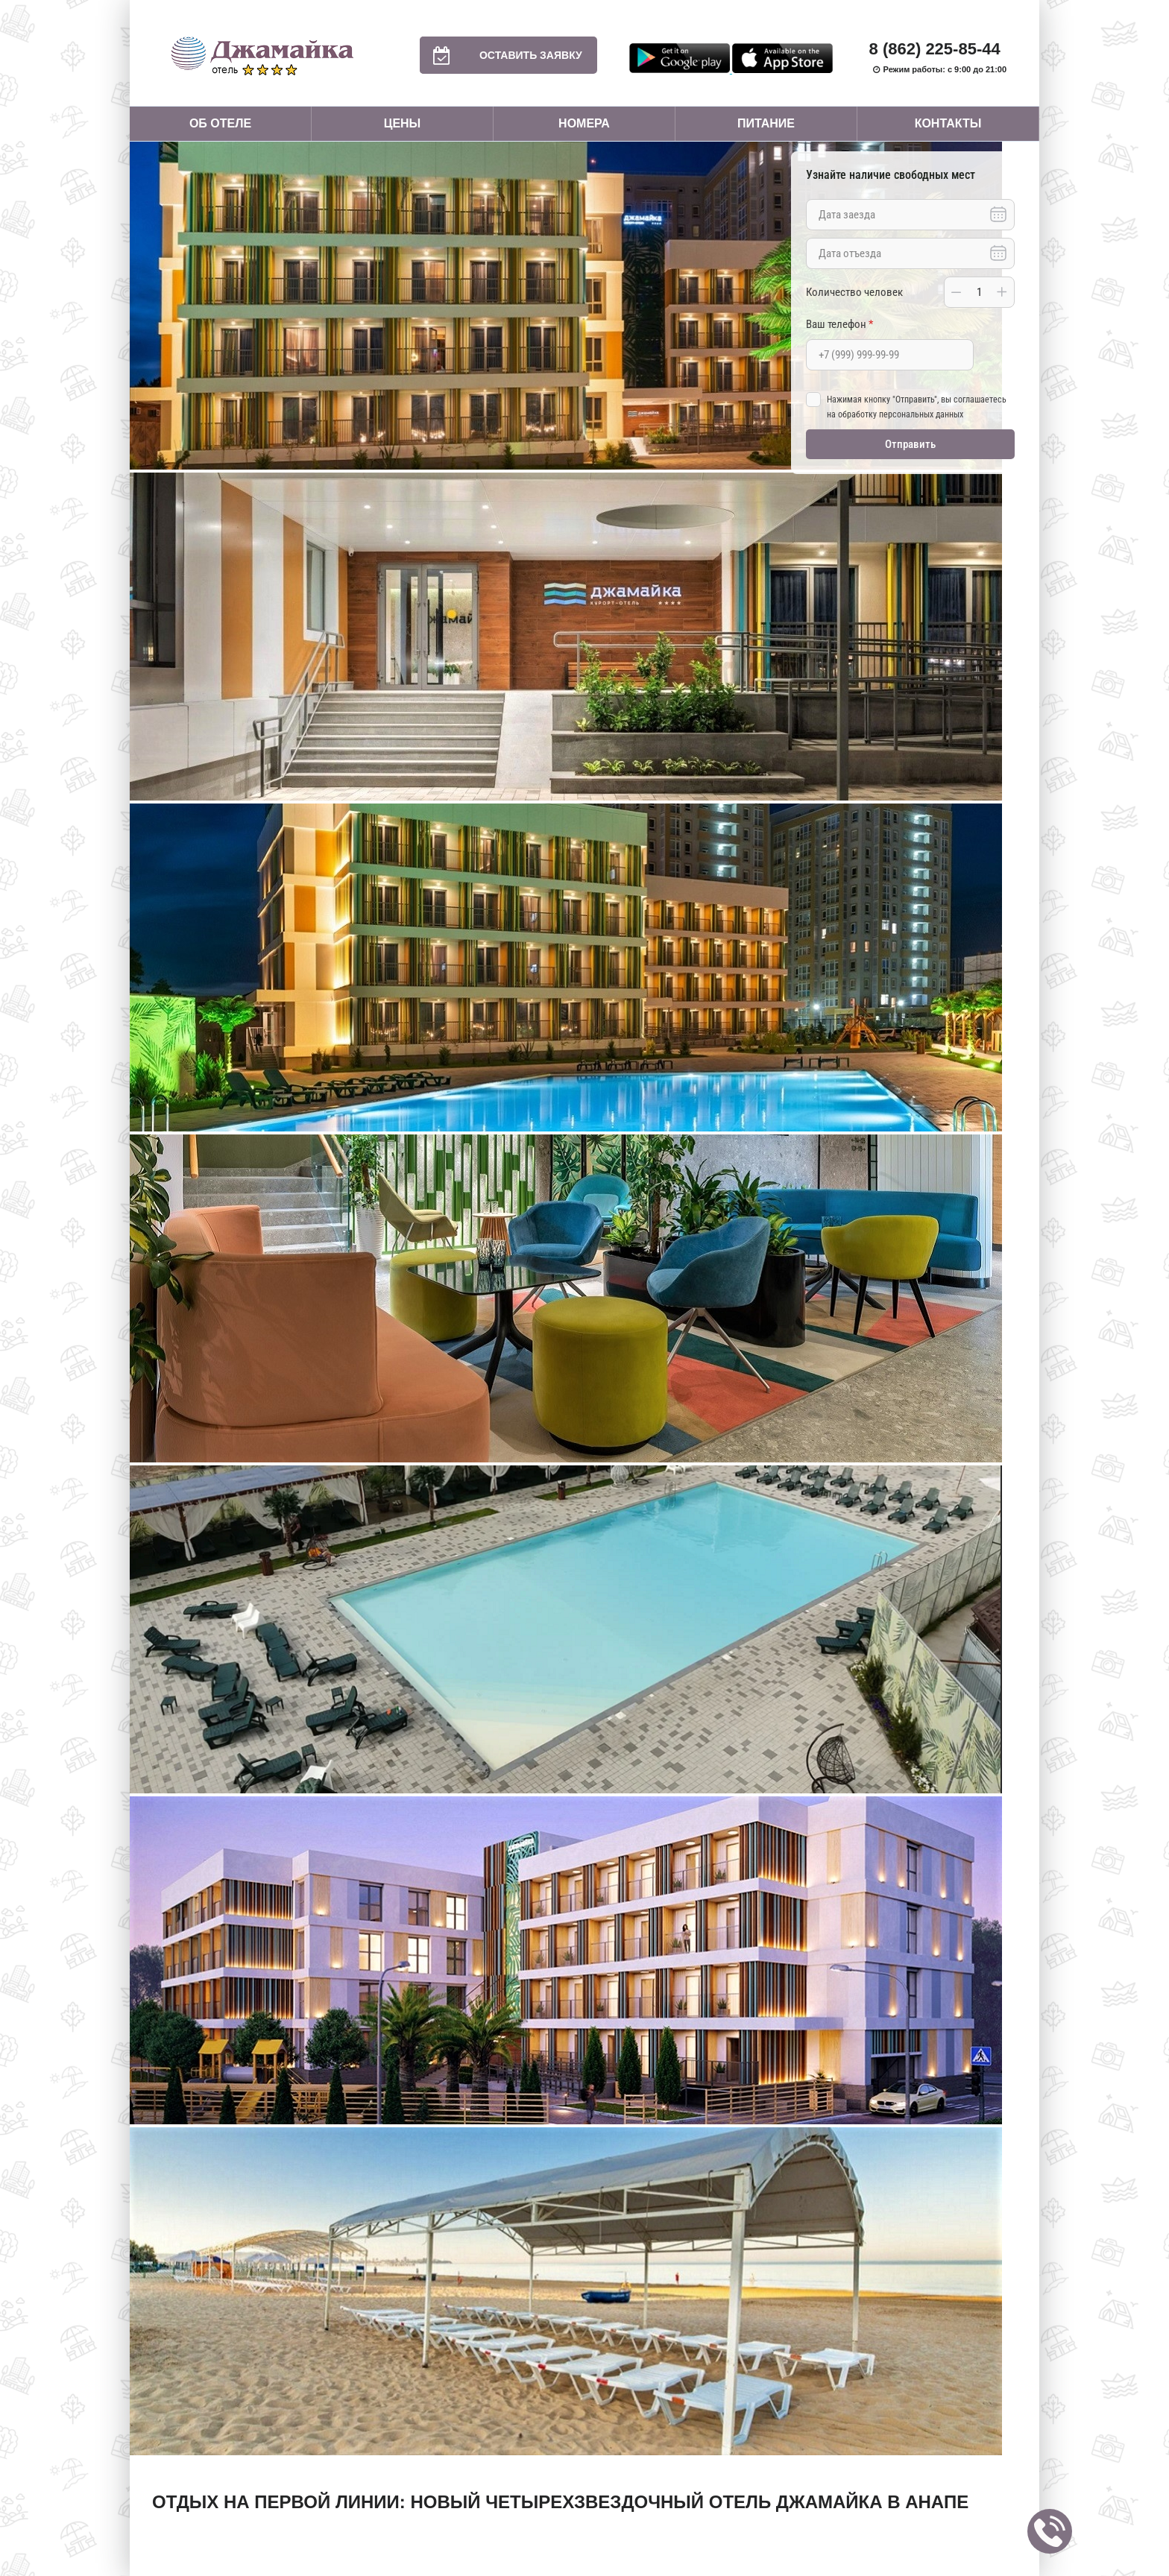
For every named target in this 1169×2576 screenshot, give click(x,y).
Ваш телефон (839, 324)
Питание (766, 123)
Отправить (910, 444)
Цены (402, 123)
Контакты (948, 123)
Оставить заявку (501, 55)
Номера (584, 123)
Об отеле (220, 123)
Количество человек (854, 292)
